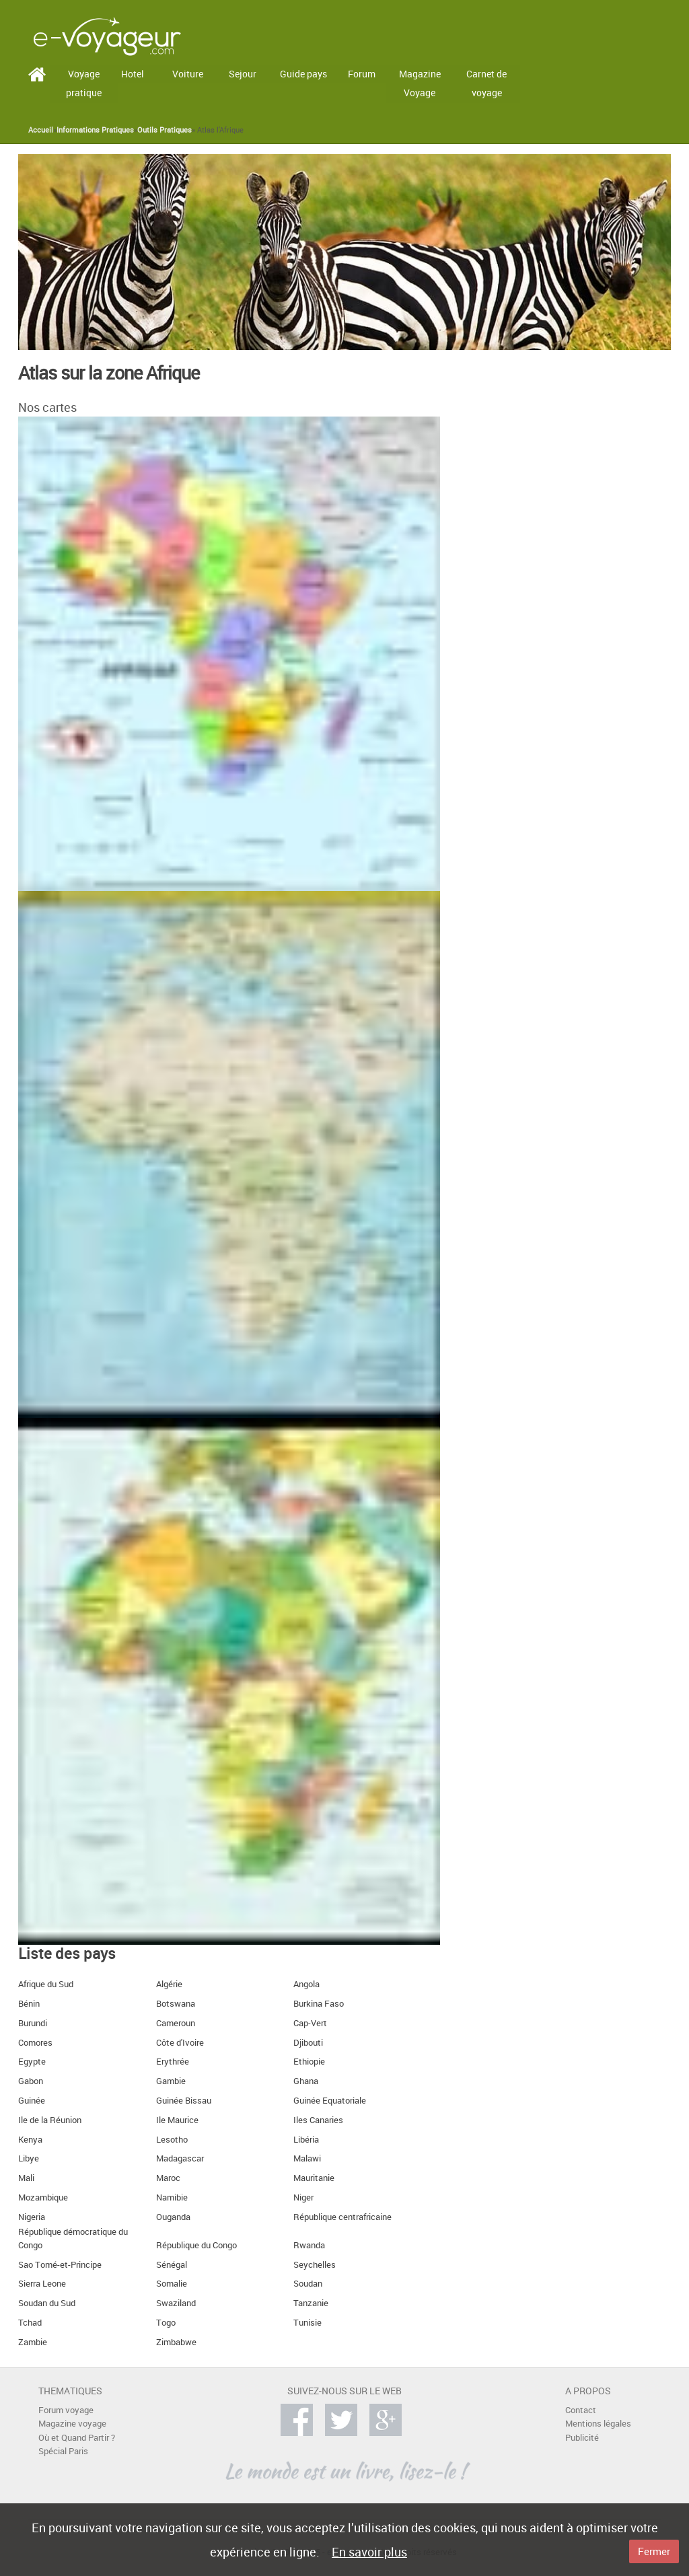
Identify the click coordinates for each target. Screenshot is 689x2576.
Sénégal (171, 2264)
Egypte (32, 2061)
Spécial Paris (63, 2451)
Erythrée (172, 2061)
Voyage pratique (84, 83)
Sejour (242, 73)
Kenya (30, 2139)
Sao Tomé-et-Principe (60, 2264)
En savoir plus (369, 2552)
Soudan (307, 2283)
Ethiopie (309, 2061)
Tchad (30, 2322)
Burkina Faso (318, 2003)
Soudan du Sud (46, 2303)
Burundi (32, 2023)
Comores (35, 2042)
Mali (26, 2178)
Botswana (175, 2003)
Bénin (29, 2003)
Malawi (307, 2158)
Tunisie (307, 2322)
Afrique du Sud (45, 1984)
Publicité (582, 2437)
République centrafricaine (342, 2217)
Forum (361, 73)
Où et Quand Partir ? (76, 2437)
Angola (306, 1984)
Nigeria (31, 2217)
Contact (580, 2410)
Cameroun (175, 2023)
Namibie (172, 2197)
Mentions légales (598, 2423)
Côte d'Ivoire (180, 2042)
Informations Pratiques (95, 130)
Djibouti (308, 2042)
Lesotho (172, 2139)
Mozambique (43, 2197)
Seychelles (314, 2264)
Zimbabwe (176, 2342)
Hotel (132, 73)
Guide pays (303, 73)
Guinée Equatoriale (329, 2100)
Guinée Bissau (183, 2100)
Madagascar (180, 2158)
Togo (166, 2322)
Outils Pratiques (164, 130)
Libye (28, 2158)
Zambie (32, 2342)
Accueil (40, 130)
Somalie (171, 2283)
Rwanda (309, 2245)
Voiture (187, 73)
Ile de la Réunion (49, 2120)
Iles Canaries (318, 2120)
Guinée (31, 2100)
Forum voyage (66, 2410)
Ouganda (173, 2217)
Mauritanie (313, 2178)
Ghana (305, 2081)
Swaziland (176, 2303)
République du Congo (196, 2245)
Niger (303, 2197)
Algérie (169, 1984)
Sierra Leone (42, 2283)
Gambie (171, 2081)
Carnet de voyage (486, 83)
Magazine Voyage (420, 83)
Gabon (30, 2081)
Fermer (654, 2551)
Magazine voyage (72, 2423)
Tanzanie (310, 2303)
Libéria (306, 2139)
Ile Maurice (177, 2120)
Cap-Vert (310, 2023)
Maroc (168, 2178)
